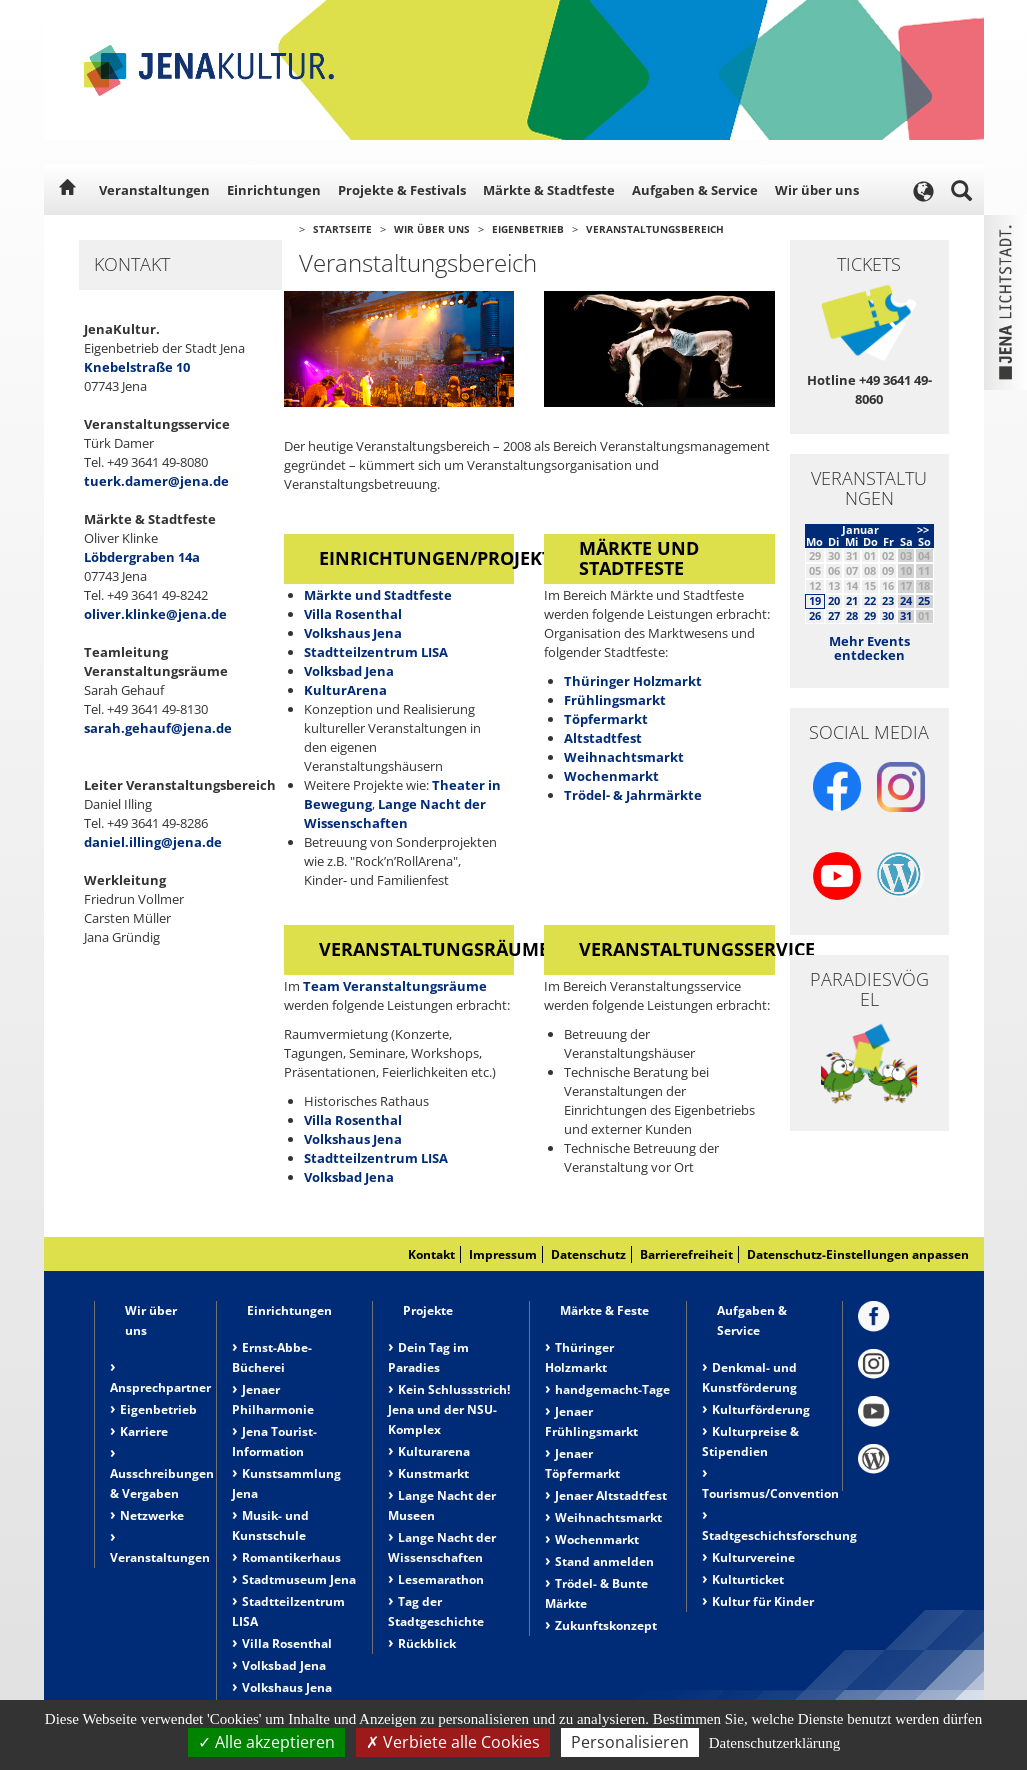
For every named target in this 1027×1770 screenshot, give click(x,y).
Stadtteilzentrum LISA (376, 652)
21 (852, 600)
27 (834, 615)
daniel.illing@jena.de (153, 842)
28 (852, 615)
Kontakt (431, 1254)
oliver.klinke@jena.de (155, 614)
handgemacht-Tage (612, 1389)
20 (834, 600)
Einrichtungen (274, 190)
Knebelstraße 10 (137, 367)
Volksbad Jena (349, 671)
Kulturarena (434, 1451)
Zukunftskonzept (606, 1625)
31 (906, 615)
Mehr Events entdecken (869, 648)
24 (906, 600)
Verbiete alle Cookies (453, 1742)
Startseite (342, 229)
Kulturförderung (761, 1409)
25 (924, 600)
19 (815, 600)
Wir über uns (817, 190)
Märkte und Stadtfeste (378, 595)
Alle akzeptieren (266, 1742)
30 (888, 615)
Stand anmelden (604, 1561)
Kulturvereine (753, 1557)
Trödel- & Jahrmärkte (633, 795)
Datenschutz (588, 1254)
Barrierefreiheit (686, 1254)
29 (870, 615)
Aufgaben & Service (695, 190)
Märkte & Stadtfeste (549, 190)
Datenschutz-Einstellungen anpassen (858, 1254)
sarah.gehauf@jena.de (158, 728)
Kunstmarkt (433, 1473)
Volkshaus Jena (353, 633)
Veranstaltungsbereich (655, 229)
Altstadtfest (603, 738)
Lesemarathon (441, 1579)
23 (888, 600)
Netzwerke (152, 1515)
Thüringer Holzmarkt (633, 681)
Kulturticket (748, 1579)
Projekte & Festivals (402, 190)
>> (923, 529)
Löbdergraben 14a (142, 557)
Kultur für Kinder (763, 1601)
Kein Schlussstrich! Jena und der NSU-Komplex (449, 1409)
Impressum (503, 1254)
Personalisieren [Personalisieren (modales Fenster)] (630, 1742)
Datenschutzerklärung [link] (775, 1743)
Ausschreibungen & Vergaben (162, 1483)
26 (815, 615)
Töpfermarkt (606, 719)
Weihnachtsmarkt (624, 757)
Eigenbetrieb (528, 229)
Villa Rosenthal (353, 614)
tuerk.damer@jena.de (156, 481)
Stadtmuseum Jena (299, 1579)
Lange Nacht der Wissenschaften (395, 813)
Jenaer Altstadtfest (611, 1495)
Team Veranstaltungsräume (395, 986)
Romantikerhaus (291, 1557)
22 (870, 600)
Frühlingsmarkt (615, 700)
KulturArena (345, 690)
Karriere (144, 1431)
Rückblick (427, 1643)
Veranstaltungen (154, 190)
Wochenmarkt (611, 776)
